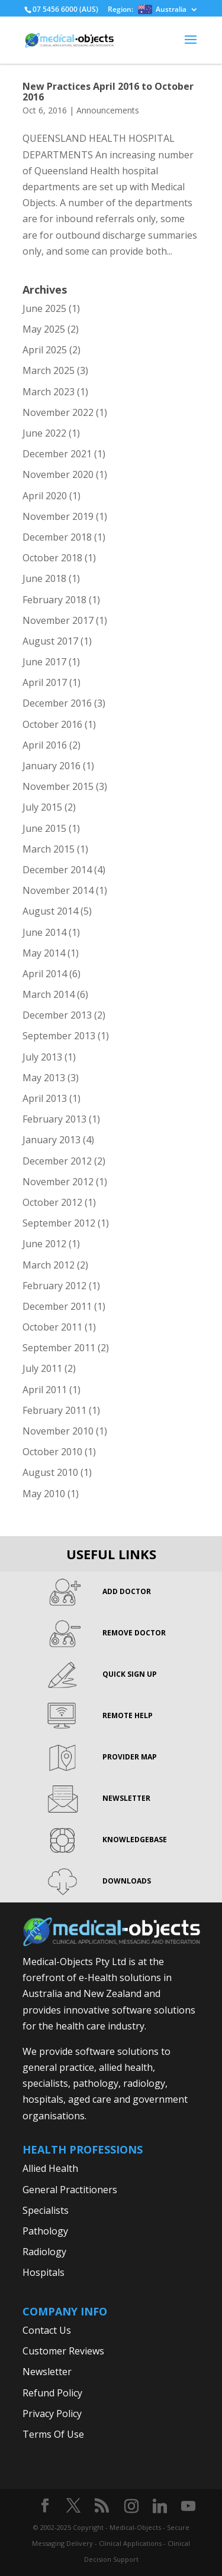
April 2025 (44, 349)
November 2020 (58, 474)
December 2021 (57, 453)
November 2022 (58, 412)
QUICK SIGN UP (129, 1674)
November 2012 (58, 1181)
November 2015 (58, 786)
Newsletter (47, 2371)
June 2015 (44, 828)
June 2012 (44, 1243)
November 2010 (58, 1430)
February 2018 (54, 599)
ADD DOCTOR (126, 1591)
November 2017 (58, 620)
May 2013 (43, 1077)
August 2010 (50, 1472)
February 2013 (54, 1119)
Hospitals (43, 2272)
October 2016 (52, 724)
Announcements (107, 110)
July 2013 (42, 1056)
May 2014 (43, 953)
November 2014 (58, 890)
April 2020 (44, 495)
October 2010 (52, 1451)
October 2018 (52, 557)
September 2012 (58, 1223)
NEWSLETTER (126, 1798)
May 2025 (43, 329)
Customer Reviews (63, 2350)
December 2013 (57, 1015)
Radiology (44, 2251)
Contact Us (46, 2330)
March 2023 (48, 391)
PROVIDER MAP (129, 1757)
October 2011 (52, 1326)
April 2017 (44, 682)
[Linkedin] (160, 2506)
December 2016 (57, 703)
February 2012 (54, 1285)
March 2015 (48, 849)
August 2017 (50, 641)
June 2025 (44, 308)
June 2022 (44, 433)
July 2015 (42, 807)
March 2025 (48, 370)
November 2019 (58, 516)
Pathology (45, 2230)
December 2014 (57, 869)
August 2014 (50, 911)
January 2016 (51, 765)
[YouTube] (188, 2506)
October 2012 (52, 1202)
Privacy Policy (52, 2413)
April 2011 (44, 1389)
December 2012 (57, 1160)
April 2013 (44, 1098)
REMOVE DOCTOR (134, 1633)
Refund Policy (52, 2392)
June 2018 (44, 578)
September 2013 (58, 1035)
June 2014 (44, 932)
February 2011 (54, 1410)
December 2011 (57, 1306)
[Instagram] (131, 2506)
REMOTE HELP (127, 1715)
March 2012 (48, 1264)
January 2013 (51, 1139)
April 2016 (44, 745)
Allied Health (50, 2168)
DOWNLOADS (126, 1881)
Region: (147, 10)
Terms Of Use (53, 2434)
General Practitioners (69, 2189)
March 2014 (48, 994)
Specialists (45, 2210)
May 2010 (43, 1493)
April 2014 (44, 973)
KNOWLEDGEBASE (134, 1840)
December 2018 (57, 537)
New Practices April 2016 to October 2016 (108, 91)
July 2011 (42, 1368)
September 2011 (58, 1347)
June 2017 (44, 661)
